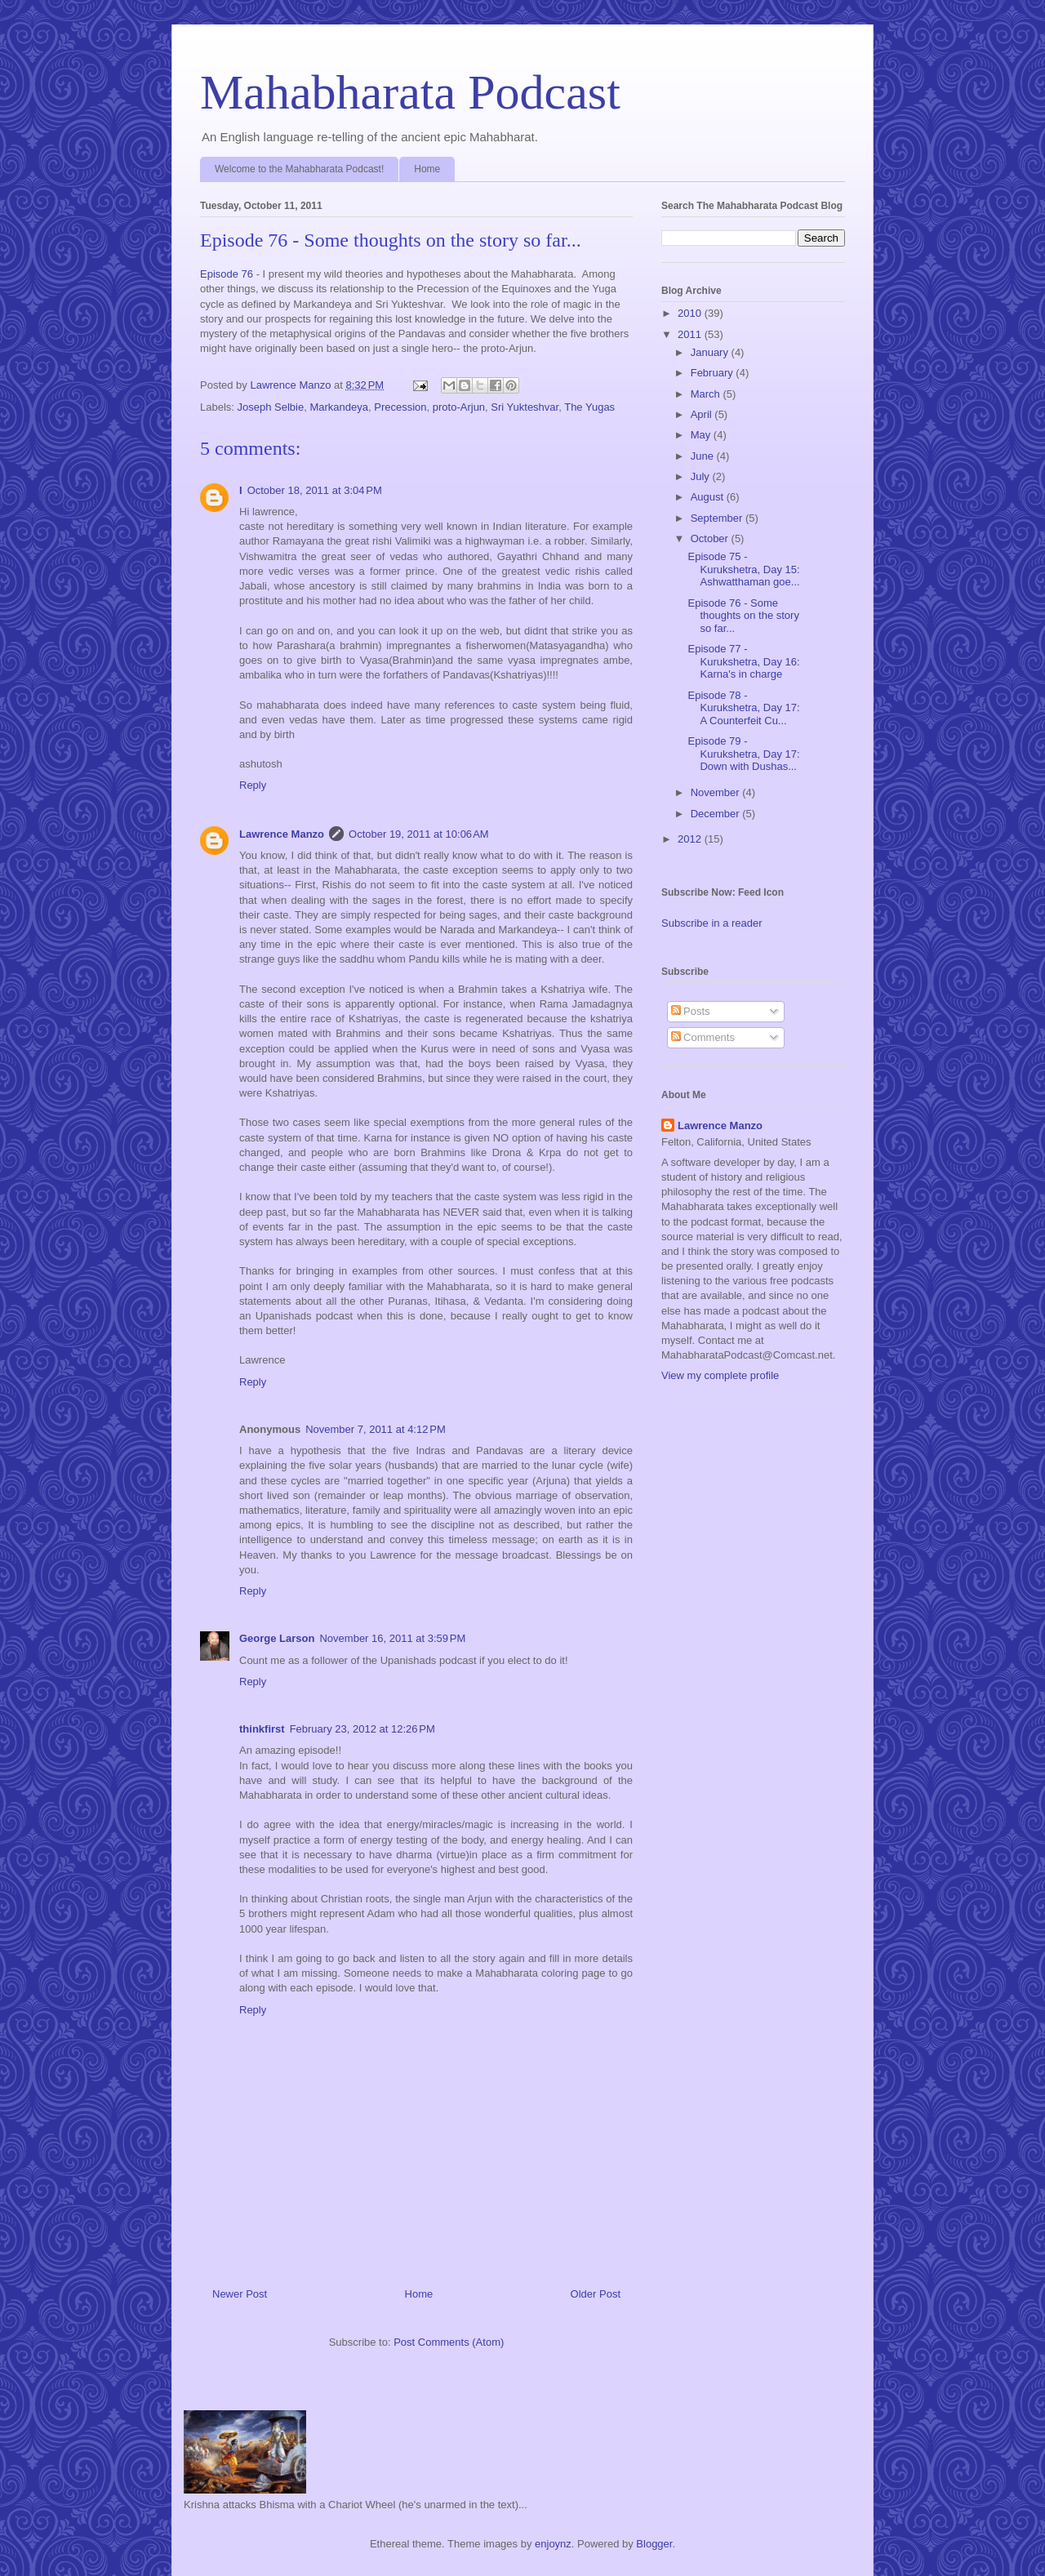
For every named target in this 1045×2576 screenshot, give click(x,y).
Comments (703, 1037)
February (713, 373)
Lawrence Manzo (281, 834)
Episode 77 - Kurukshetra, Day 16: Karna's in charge (743, 661)
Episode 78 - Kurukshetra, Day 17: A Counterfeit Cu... (743, 708)
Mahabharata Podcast (410, 92)
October (711, 538)
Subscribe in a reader (712, 923)
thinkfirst (262, 1729)
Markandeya (338, 407)
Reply (252, 785)
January (711, 352)
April (703, 414)
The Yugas (589, 407)
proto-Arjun (459, 407)
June (704, 456)
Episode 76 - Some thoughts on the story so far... (742, 615)
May (702, 435)
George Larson (276, 1638)
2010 (691, 313)
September (718, 518)
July (702, 476)
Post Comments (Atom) (449, 2342)
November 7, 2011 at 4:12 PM (375, 1429)
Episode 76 (226, 274)
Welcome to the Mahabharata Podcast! (299, 169)
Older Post (595, 2294)
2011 (691, 334)
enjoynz (553, 2544)
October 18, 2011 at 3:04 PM (314, 490)
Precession (400, 407)
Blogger (654, 2544)
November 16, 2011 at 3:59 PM (392, 1638)
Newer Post (239, 2294)
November (717, 792)
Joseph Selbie (271, 407)
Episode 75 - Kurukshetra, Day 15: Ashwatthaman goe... (743, 569)
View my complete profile (720, 1375)
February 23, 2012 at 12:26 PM (362, 1729)
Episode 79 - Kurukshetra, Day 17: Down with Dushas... (743, 753)
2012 (691, 839)
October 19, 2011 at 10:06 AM (419, 834)
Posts (690, 1011)
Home (427, 169)
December (717, 814)
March (707, 394)
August (709, 497)
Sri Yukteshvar (524, 407)
